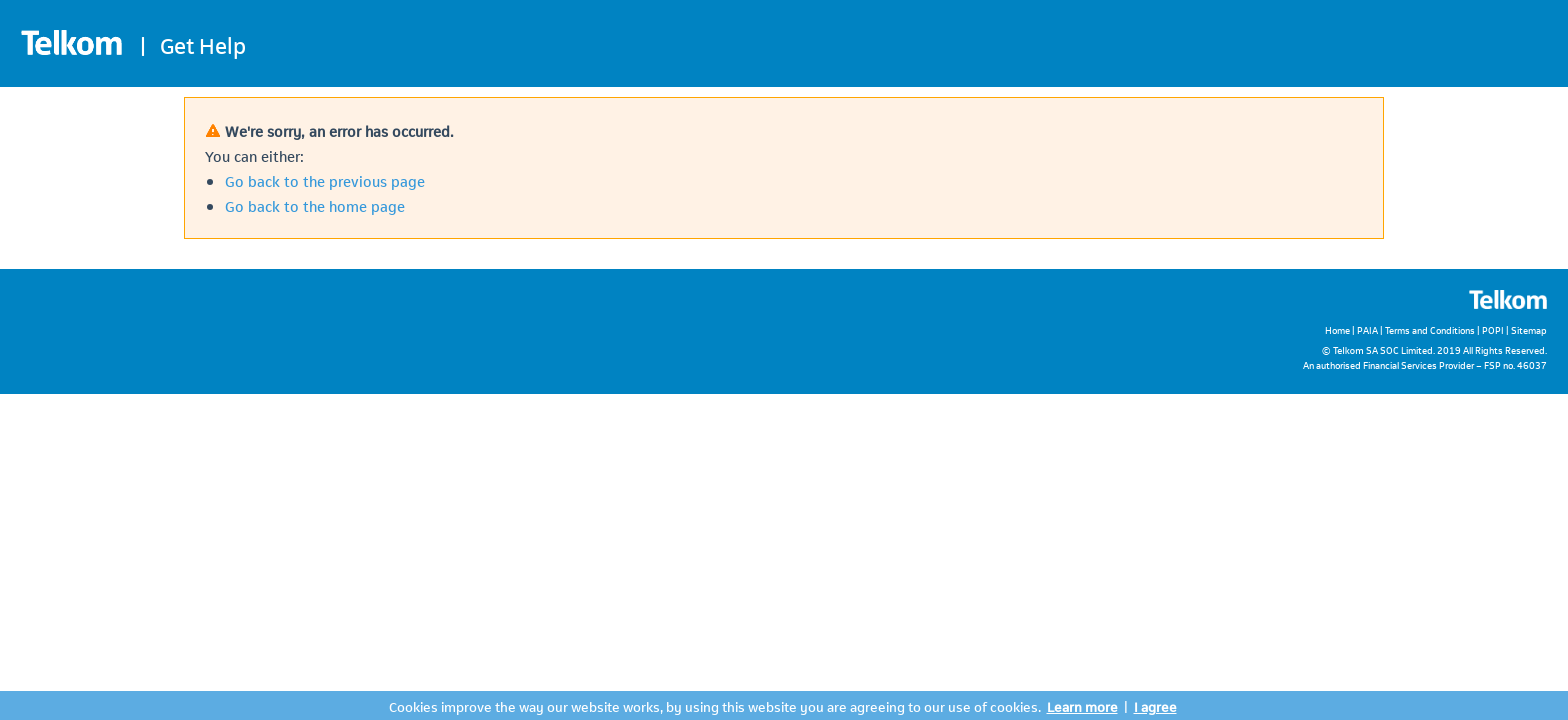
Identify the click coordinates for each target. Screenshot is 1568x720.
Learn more (1082, 705)
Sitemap (1529, 329)
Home (1337, 329)
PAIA (1367, 329)
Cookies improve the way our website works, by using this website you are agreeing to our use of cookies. (715, 705)
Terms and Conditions (1430, 329)
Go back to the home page (315, 205)
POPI (1493, 329)
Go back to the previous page (325, 180)
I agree (1155, 705)
